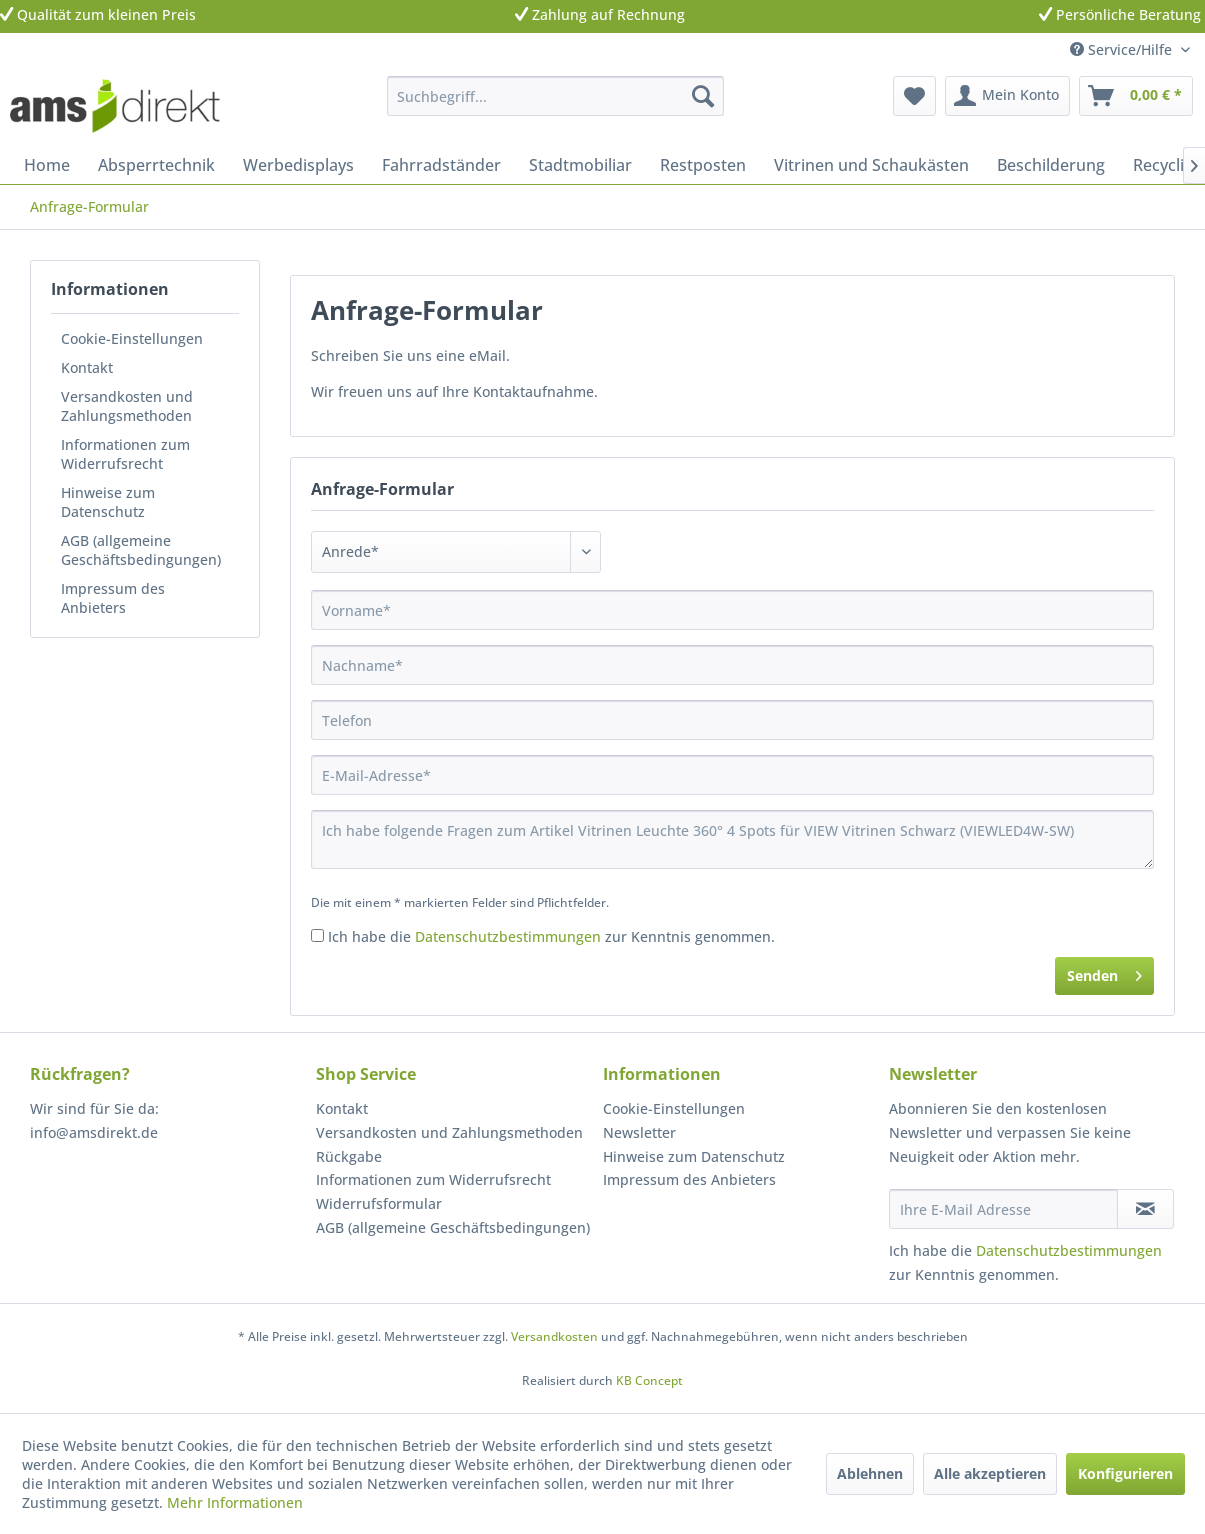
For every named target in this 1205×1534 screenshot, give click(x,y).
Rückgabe (349, 1156)
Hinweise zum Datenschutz (108, 502)
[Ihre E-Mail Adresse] (1003, 1209)
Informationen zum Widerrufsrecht (125, 454)
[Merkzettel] (914, 96)
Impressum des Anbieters (113, 598)
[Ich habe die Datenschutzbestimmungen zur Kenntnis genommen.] (317, 935)
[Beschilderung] (1051, 165)
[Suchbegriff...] (555, 96)
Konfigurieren (1125, 1473)
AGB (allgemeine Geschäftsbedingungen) (141, 550)
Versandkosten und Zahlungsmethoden (127, 406)
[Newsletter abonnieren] (1145, 1209)
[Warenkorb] (1136, 96)
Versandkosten (554, 1336)
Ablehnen (870, 1473)
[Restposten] (703, 165)
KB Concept (649, 1380)
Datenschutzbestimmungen (508, 936)
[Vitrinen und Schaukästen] (871, 165)
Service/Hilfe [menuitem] (1123, 49)
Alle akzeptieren (990, 1473)
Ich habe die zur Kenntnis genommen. (551, 936)
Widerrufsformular (379, 1203)
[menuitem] (555, 96)
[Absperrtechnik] (156, 165)
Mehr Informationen (235, 1502)
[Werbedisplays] (298, 165)
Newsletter (639, 1132)
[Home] (47, 165)
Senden (1104, 972)
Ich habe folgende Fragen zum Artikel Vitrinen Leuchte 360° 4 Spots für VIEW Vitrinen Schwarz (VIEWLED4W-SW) (732, 839)
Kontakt (87, 367)
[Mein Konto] (1007, 96)
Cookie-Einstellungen (132, 338)
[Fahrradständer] (441, 165)
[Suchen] (703, 96)
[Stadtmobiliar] (580, 165)
